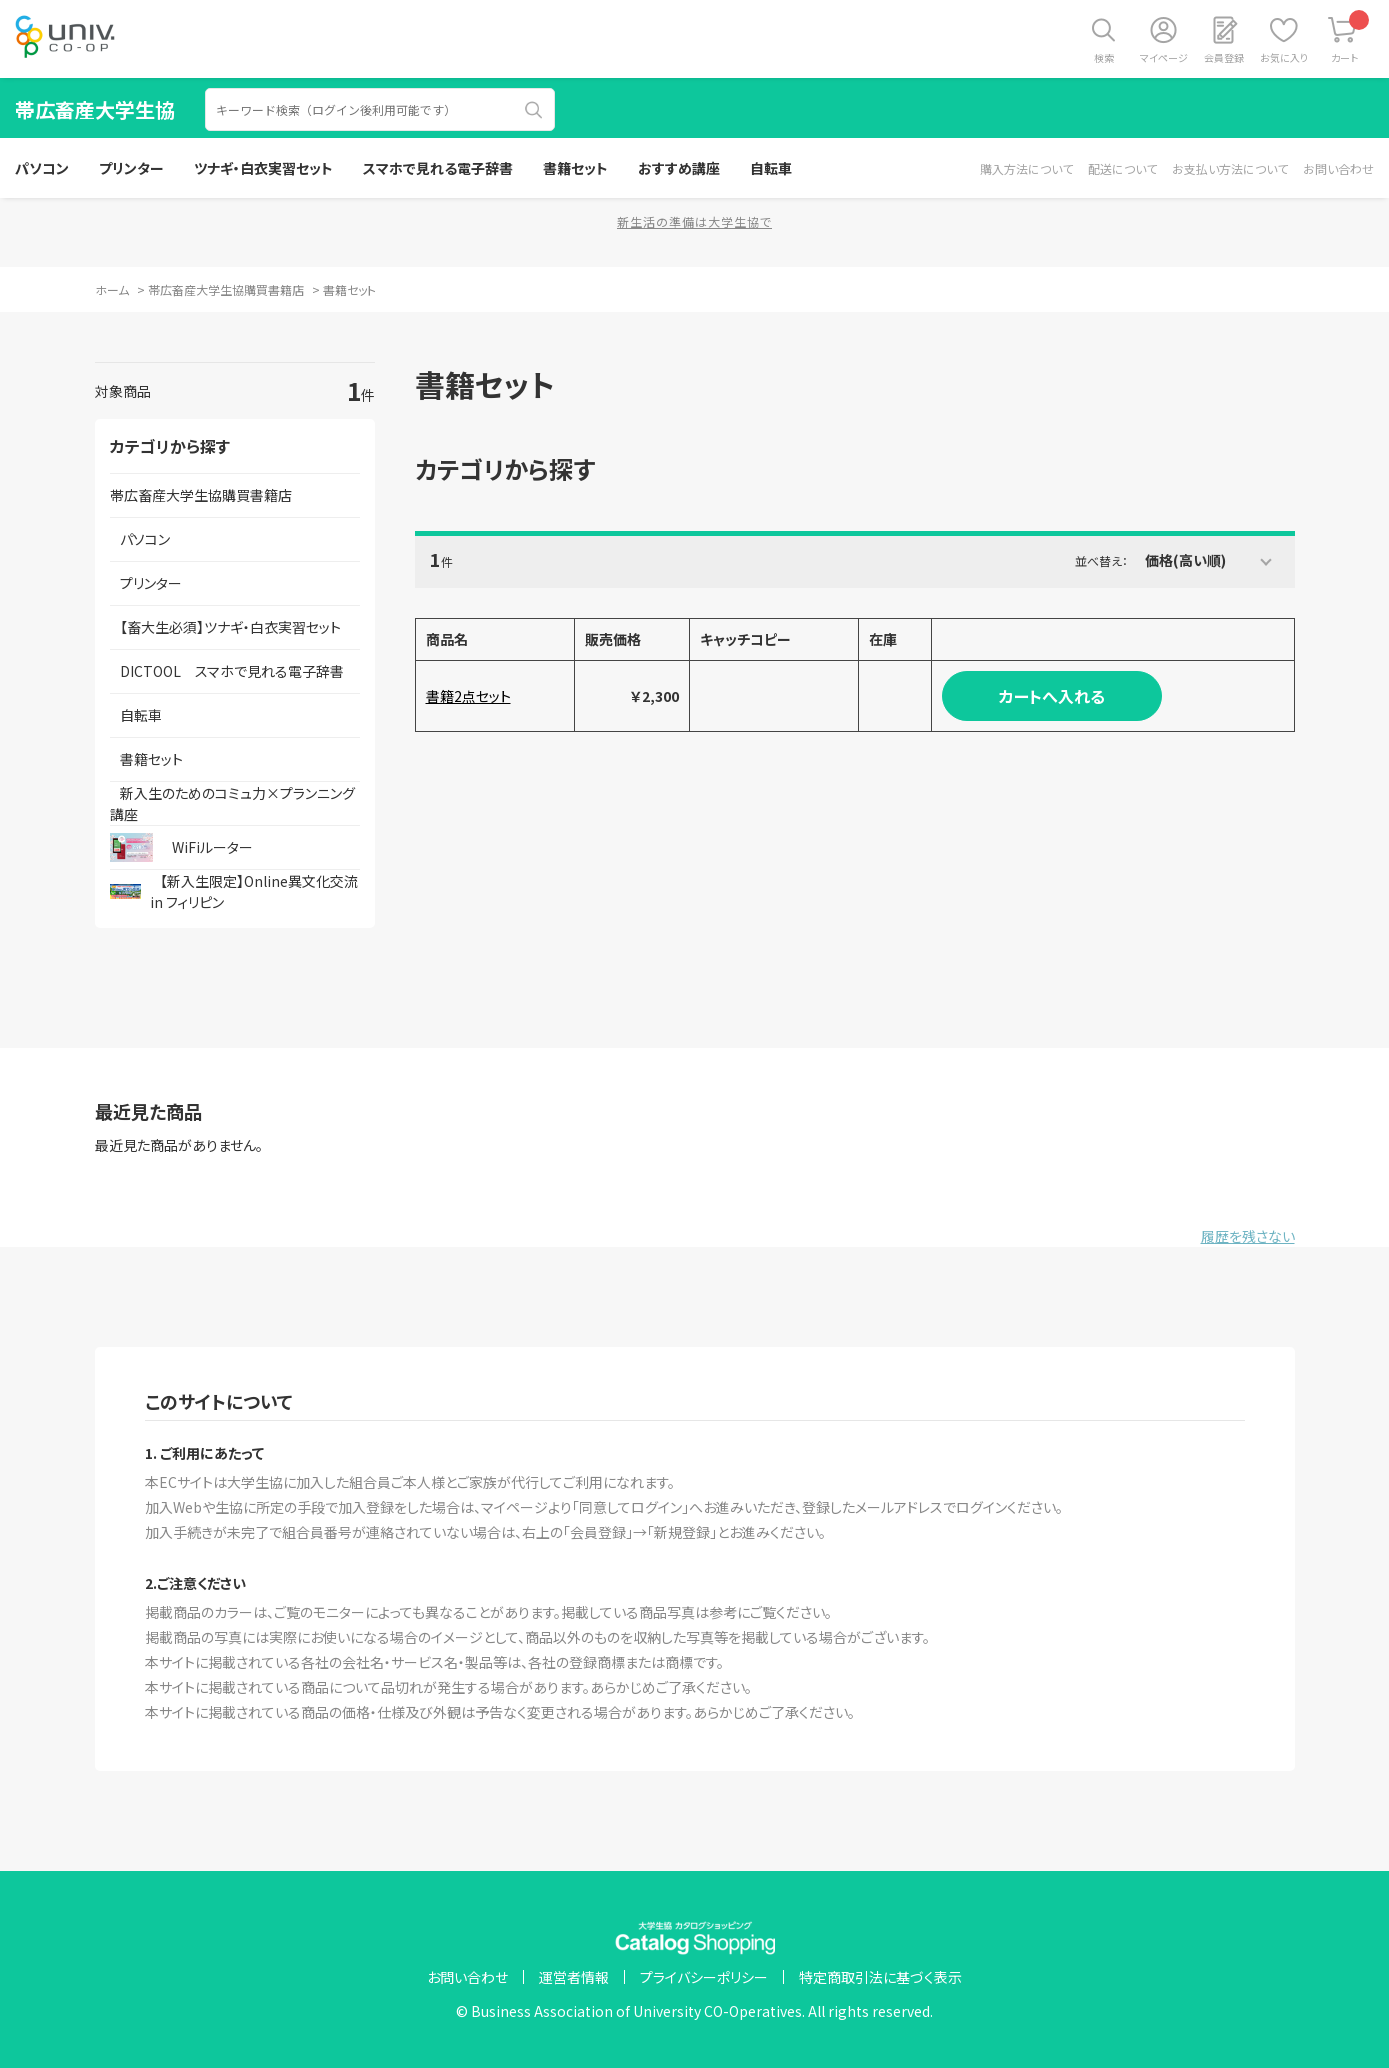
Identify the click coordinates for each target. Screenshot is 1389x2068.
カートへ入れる (1052, 696)
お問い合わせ (1338, 168)
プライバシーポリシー (704, 1977)
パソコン (42, 168)
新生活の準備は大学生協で (694, 221)
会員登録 (1224, 57)
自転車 (771, 168)
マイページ (1164, 57)
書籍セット (575, 168)
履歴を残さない (1248, 1236)
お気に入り (1284, 57)
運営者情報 (574, 1977)
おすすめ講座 (679, 168)
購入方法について (1026, 168)
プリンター (131, 168)
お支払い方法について (1230, 168)
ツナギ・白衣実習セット (263, 168)
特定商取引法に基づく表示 (880, 1977)
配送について (1122, 168)
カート (1350, 37)
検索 (1104, 57)
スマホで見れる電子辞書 (438, 168)
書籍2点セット (468, 696)
